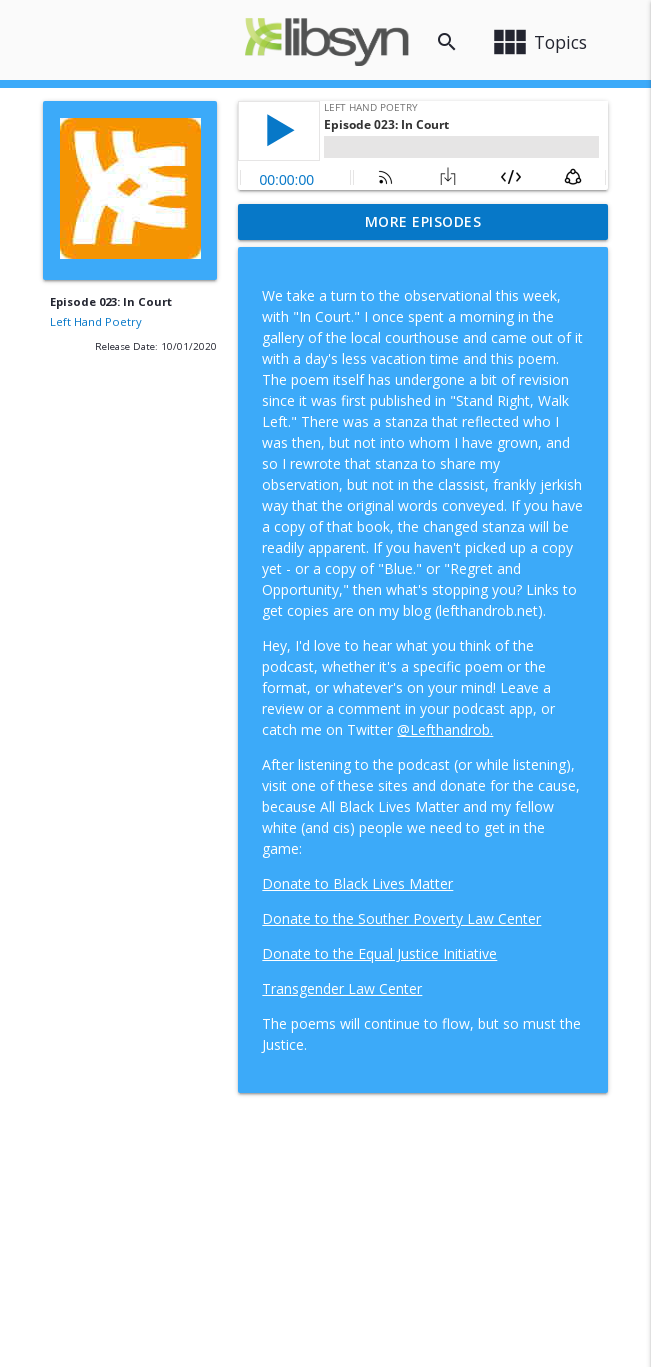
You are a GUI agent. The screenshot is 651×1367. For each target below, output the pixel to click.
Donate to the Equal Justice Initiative (379, 953)
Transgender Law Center (342, 988)
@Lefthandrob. (445, 729)
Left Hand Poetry (96, 321)
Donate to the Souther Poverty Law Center (401, 918)
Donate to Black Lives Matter (357, 883)
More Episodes (423, 221)
